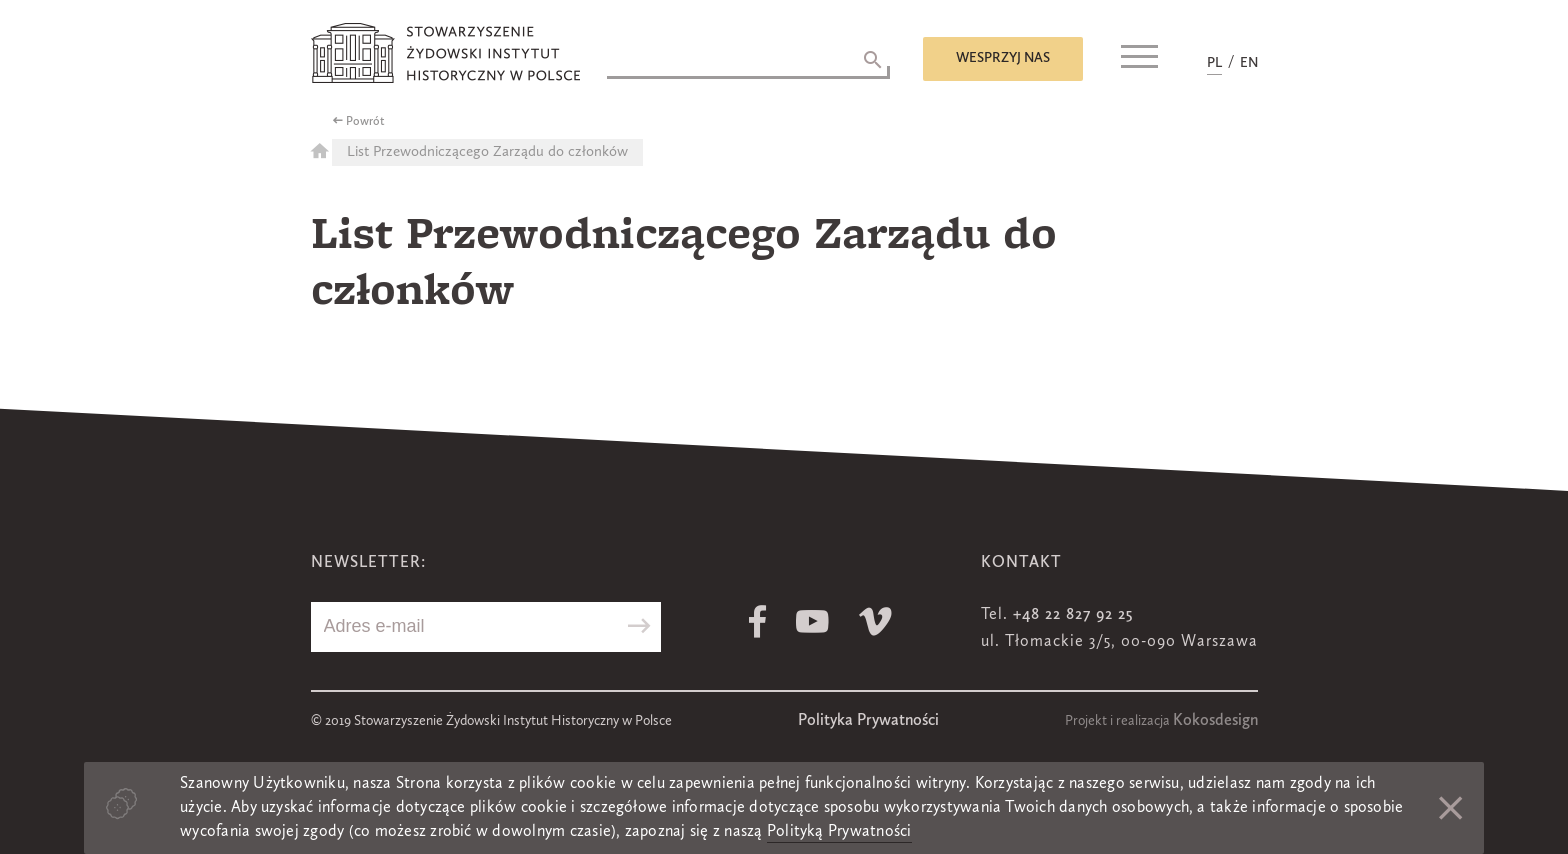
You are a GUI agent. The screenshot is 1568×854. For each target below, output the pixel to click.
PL (1214, 63)
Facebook (757, 621)
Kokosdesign (1215, 721)
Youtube (812, 621)
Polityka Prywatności (868, 721)
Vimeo (875, 621)
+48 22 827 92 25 (1073, 615)
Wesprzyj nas (1003, 58)
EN (1249, 63)
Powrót (365, 122)
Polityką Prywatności (839, 832)
